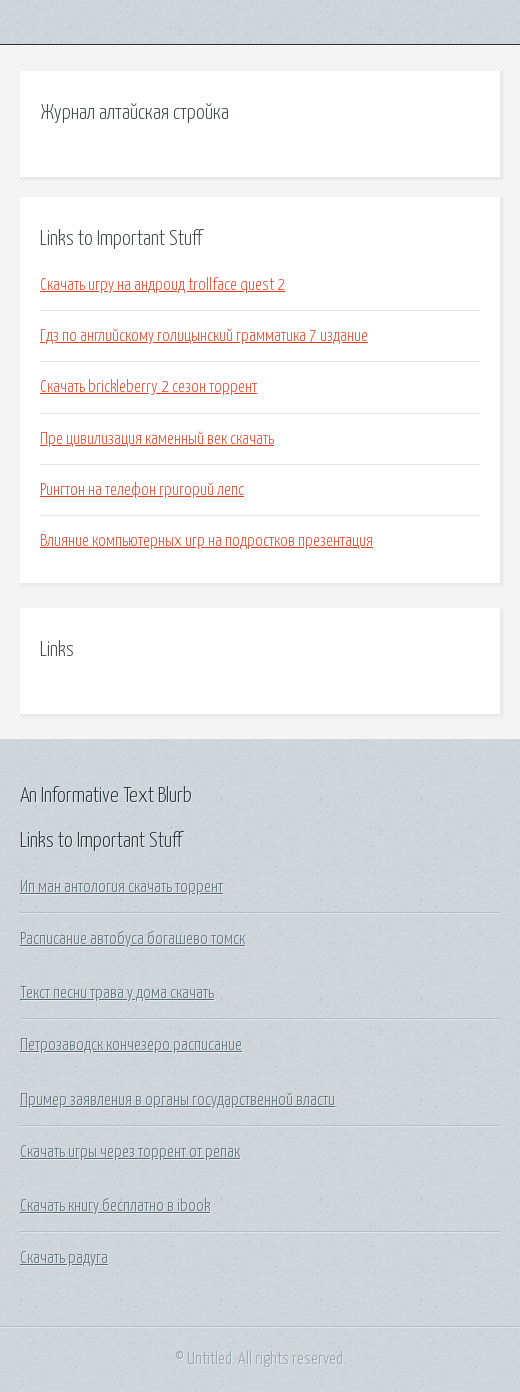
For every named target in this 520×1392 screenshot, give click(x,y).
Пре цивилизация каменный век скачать (157, 439)
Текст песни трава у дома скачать (117, 993)
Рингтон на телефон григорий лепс (142, 490)
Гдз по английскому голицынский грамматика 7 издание (204, 336)
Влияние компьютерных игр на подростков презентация (206, 541)
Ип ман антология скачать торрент (121, 887)
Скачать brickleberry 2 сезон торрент (148, 387)
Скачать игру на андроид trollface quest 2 (162, 285)
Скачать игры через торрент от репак (130, 1152)
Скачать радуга (64, 1258)
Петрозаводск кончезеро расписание (131, 1045)
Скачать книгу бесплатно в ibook (115, 1206)
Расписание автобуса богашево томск (132, 939)
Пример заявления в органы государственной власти (177, 1100)
